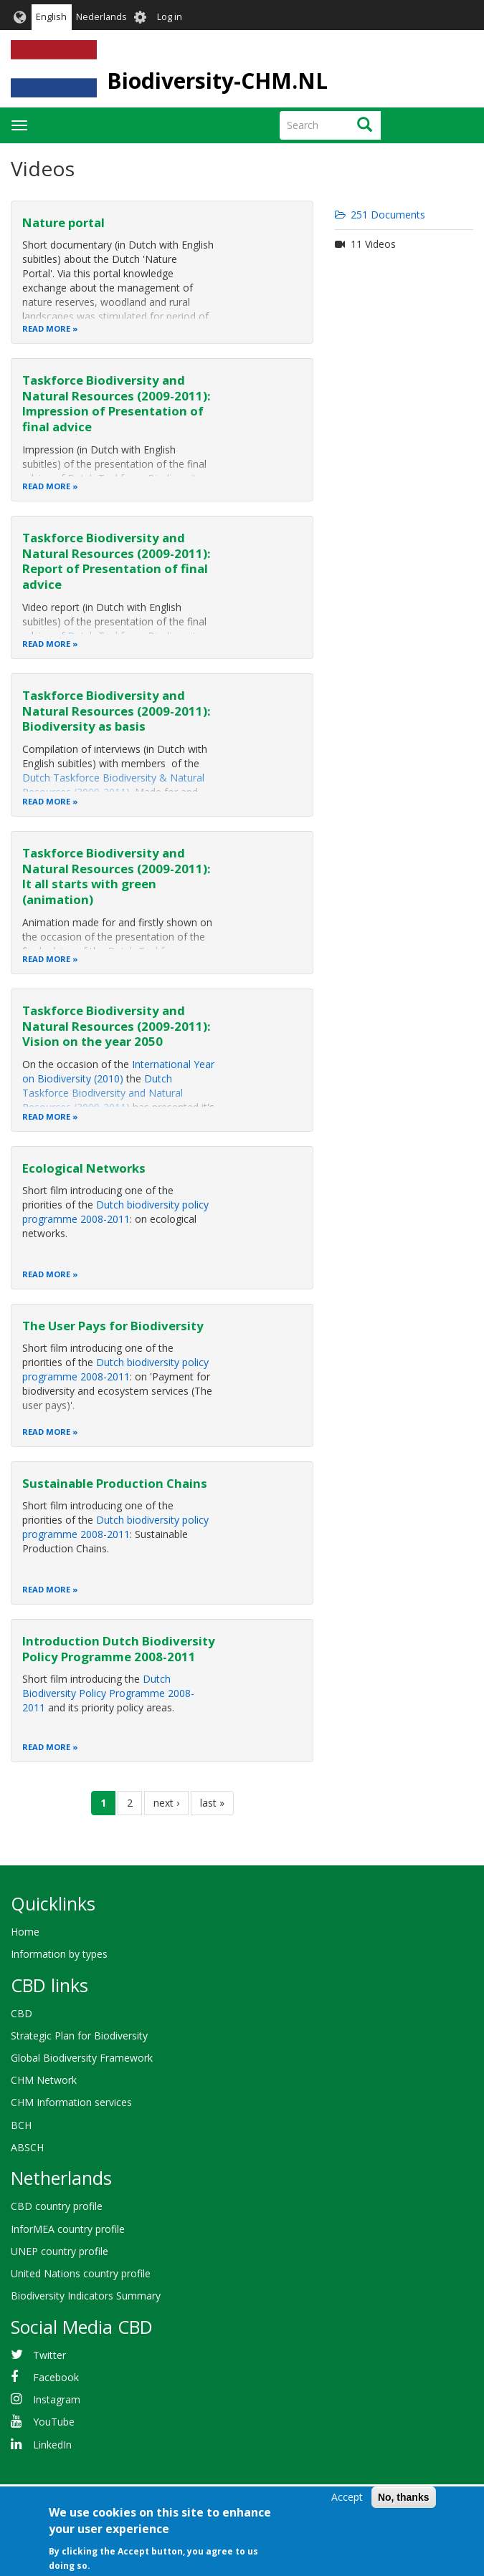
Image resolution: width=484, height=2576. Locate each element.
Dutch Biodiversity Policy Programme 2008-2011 (108, 1693)
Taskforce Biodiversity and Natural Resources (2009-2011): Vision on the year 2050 (116, 1026)
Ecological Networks (84, 1168)
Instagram (56, 2399)
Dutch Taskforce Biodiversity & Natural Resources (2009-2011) (113, 785)
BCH (21, 2125)
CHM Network (44, 2080)
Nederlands (101, 17)
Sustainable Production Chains (114, 1483)
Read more (46, 328)
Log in (169, 17)
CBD (21, 2013)
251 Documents (380, 214)
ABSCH (27, 2147)
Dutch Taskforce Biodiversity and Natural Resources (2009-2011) (102, 1093)
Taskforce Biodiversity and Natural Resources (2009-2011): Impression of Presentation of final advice (116, 403)
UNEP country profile (59, 2251)
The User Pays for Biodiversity (113, 1325)
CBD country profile (57, 2206)
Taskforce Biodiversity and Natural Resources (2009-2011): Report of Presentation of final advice (116, 560)
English (51, 17)
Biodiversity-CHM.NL (217, 80)
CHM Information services (71, 2102)
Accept (347, 2497)
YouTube (54, 2421)
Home (25, 1931)
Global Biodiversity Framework (82, 2058)
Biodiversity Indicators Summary (86, 2295)
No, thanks (404, 2497)
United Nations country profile (81, 2273)
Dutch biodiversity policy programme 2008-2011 (115, 1212)
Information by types (59, 1954)
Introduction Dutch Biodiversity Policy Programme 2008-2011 (118, 1649)
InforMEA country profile (68, 2229)
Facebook (56, 2377)
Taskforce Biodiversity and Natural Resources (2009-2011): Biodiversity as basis (116, 711)
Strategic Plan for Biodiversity (79, 2035)
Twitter (49, 2355)
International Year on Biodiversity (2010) (118, 1071)
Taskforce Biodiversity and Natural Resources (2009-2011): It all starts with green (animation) (116, 876)
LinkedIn (52, 2444)
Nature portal (63, 222)
